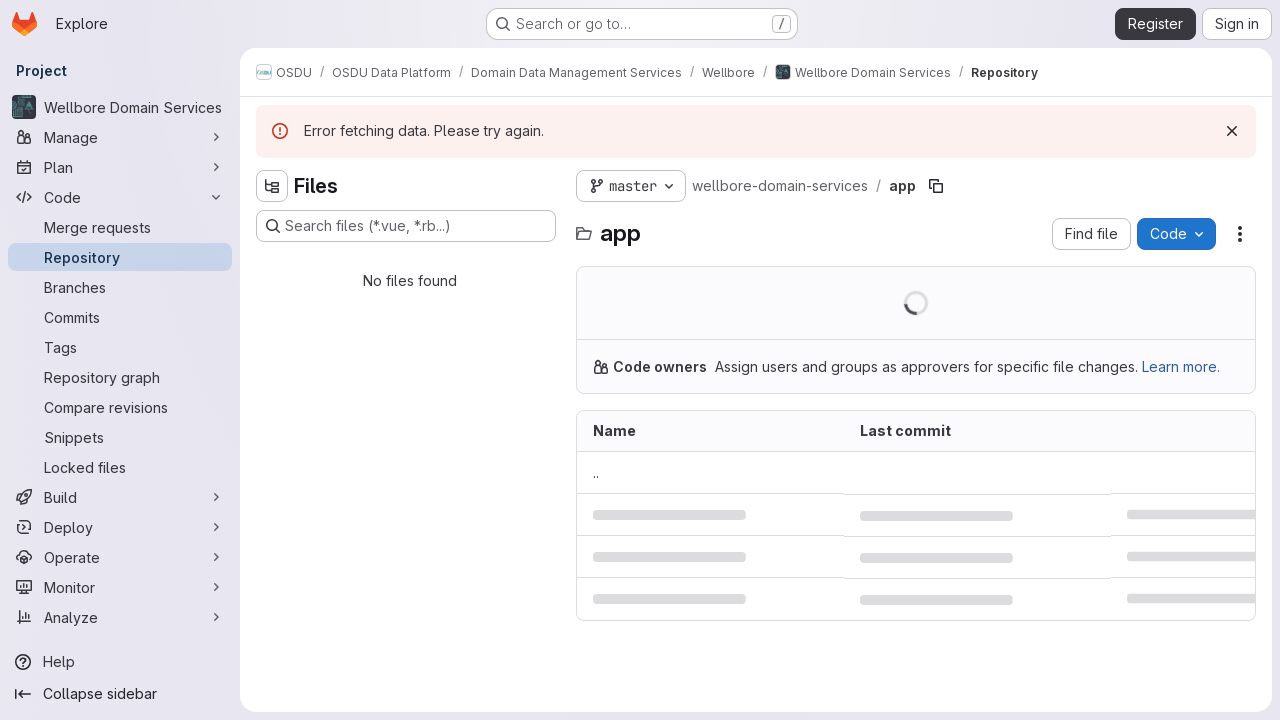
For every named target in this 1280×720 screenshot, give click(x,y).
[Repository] (120, 257)
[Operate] (120, 557)
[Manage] (120, 137)
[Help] (120, 662)
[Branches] (120, 287)
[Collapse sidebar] (120, 694)
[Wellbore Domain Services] (120, 107)
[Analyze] (120, 617)
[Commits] (120, 317)
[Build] (120, 497)
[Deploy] (120, 527)
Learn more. (1181, 366)
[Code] (120, 197)
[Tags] (120, 347)
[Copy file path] (936, 186)
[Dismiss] (1232, 131)
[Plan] (120, 167)
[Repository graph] (120, 377)
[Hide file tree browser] (272, 186)
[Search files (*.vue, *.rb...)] (406, 226)
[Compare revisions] (120, 407)
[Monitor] (120, 587)
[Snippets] (120, 437)
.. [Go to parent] (596, 472)
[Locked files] (120, 467)
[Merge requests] (120, 227)
